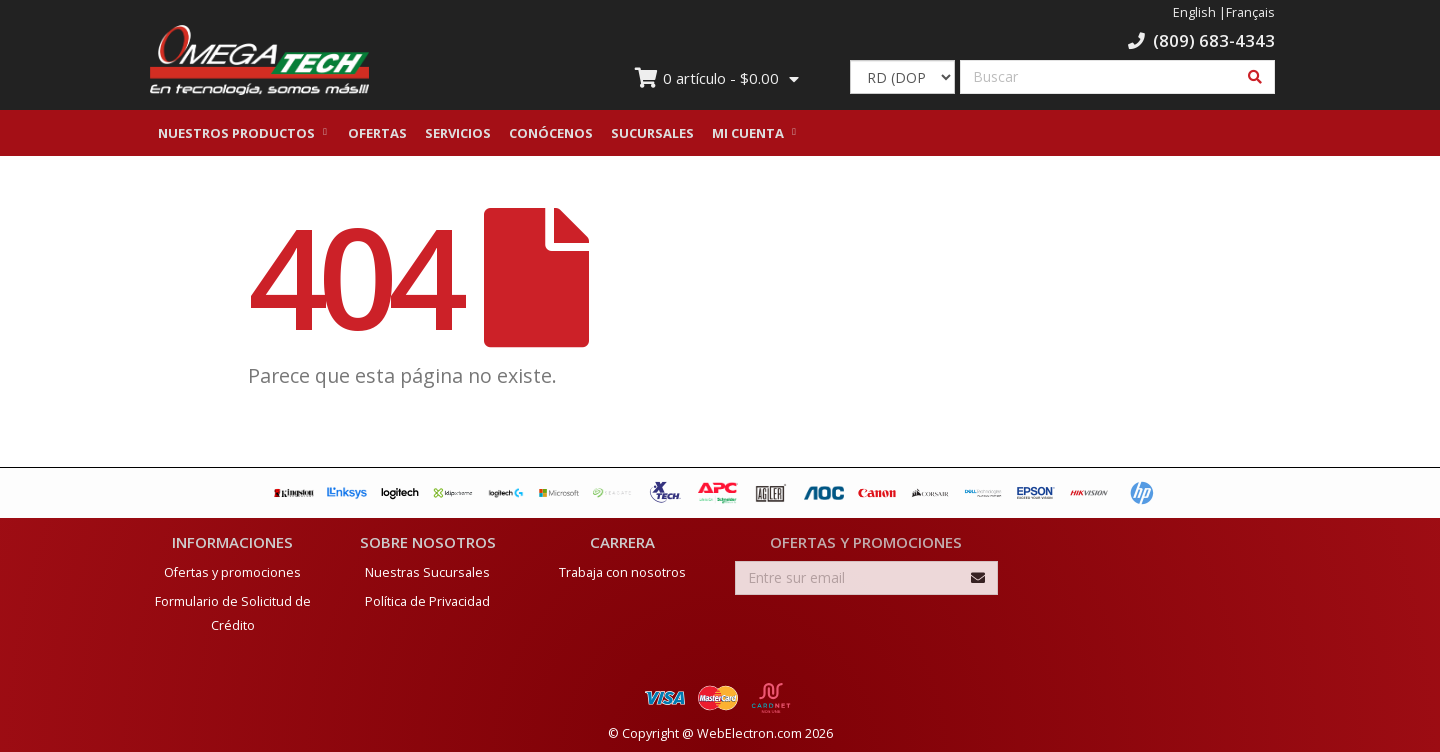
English (1194, 12)
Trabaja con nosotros (622, 569)
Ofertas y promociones (232, 569)
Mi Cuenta (748, 133)
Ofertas (377, 133)
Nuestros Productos (236, 133)
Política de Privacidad (427, 598)
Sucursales (652, 133)
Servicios (458, 133)
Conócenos (551, 133)
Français (1250, 12)
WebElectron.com (749, 730)
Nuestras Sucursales (427, 569)
